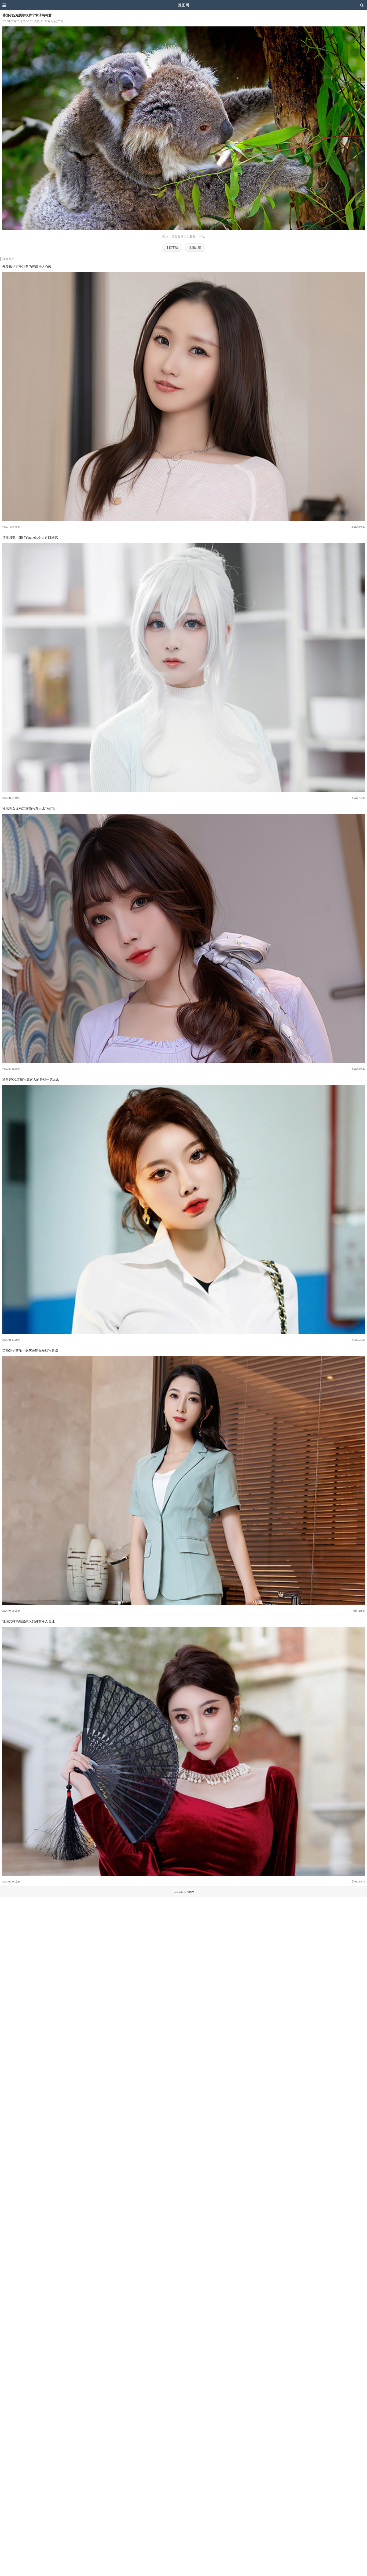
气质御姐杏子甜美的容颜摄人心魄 (26, 267)
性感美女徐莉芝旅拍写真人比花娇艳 (28, 808)
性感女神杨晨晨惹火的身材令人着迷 (28, 1621)
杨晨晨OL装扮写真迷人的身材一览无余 (30, 1079)
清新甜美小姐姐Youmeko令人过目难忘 (30, 537)
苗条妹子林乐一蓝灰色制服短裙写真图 (30, 1350)
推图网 (183, 5)
